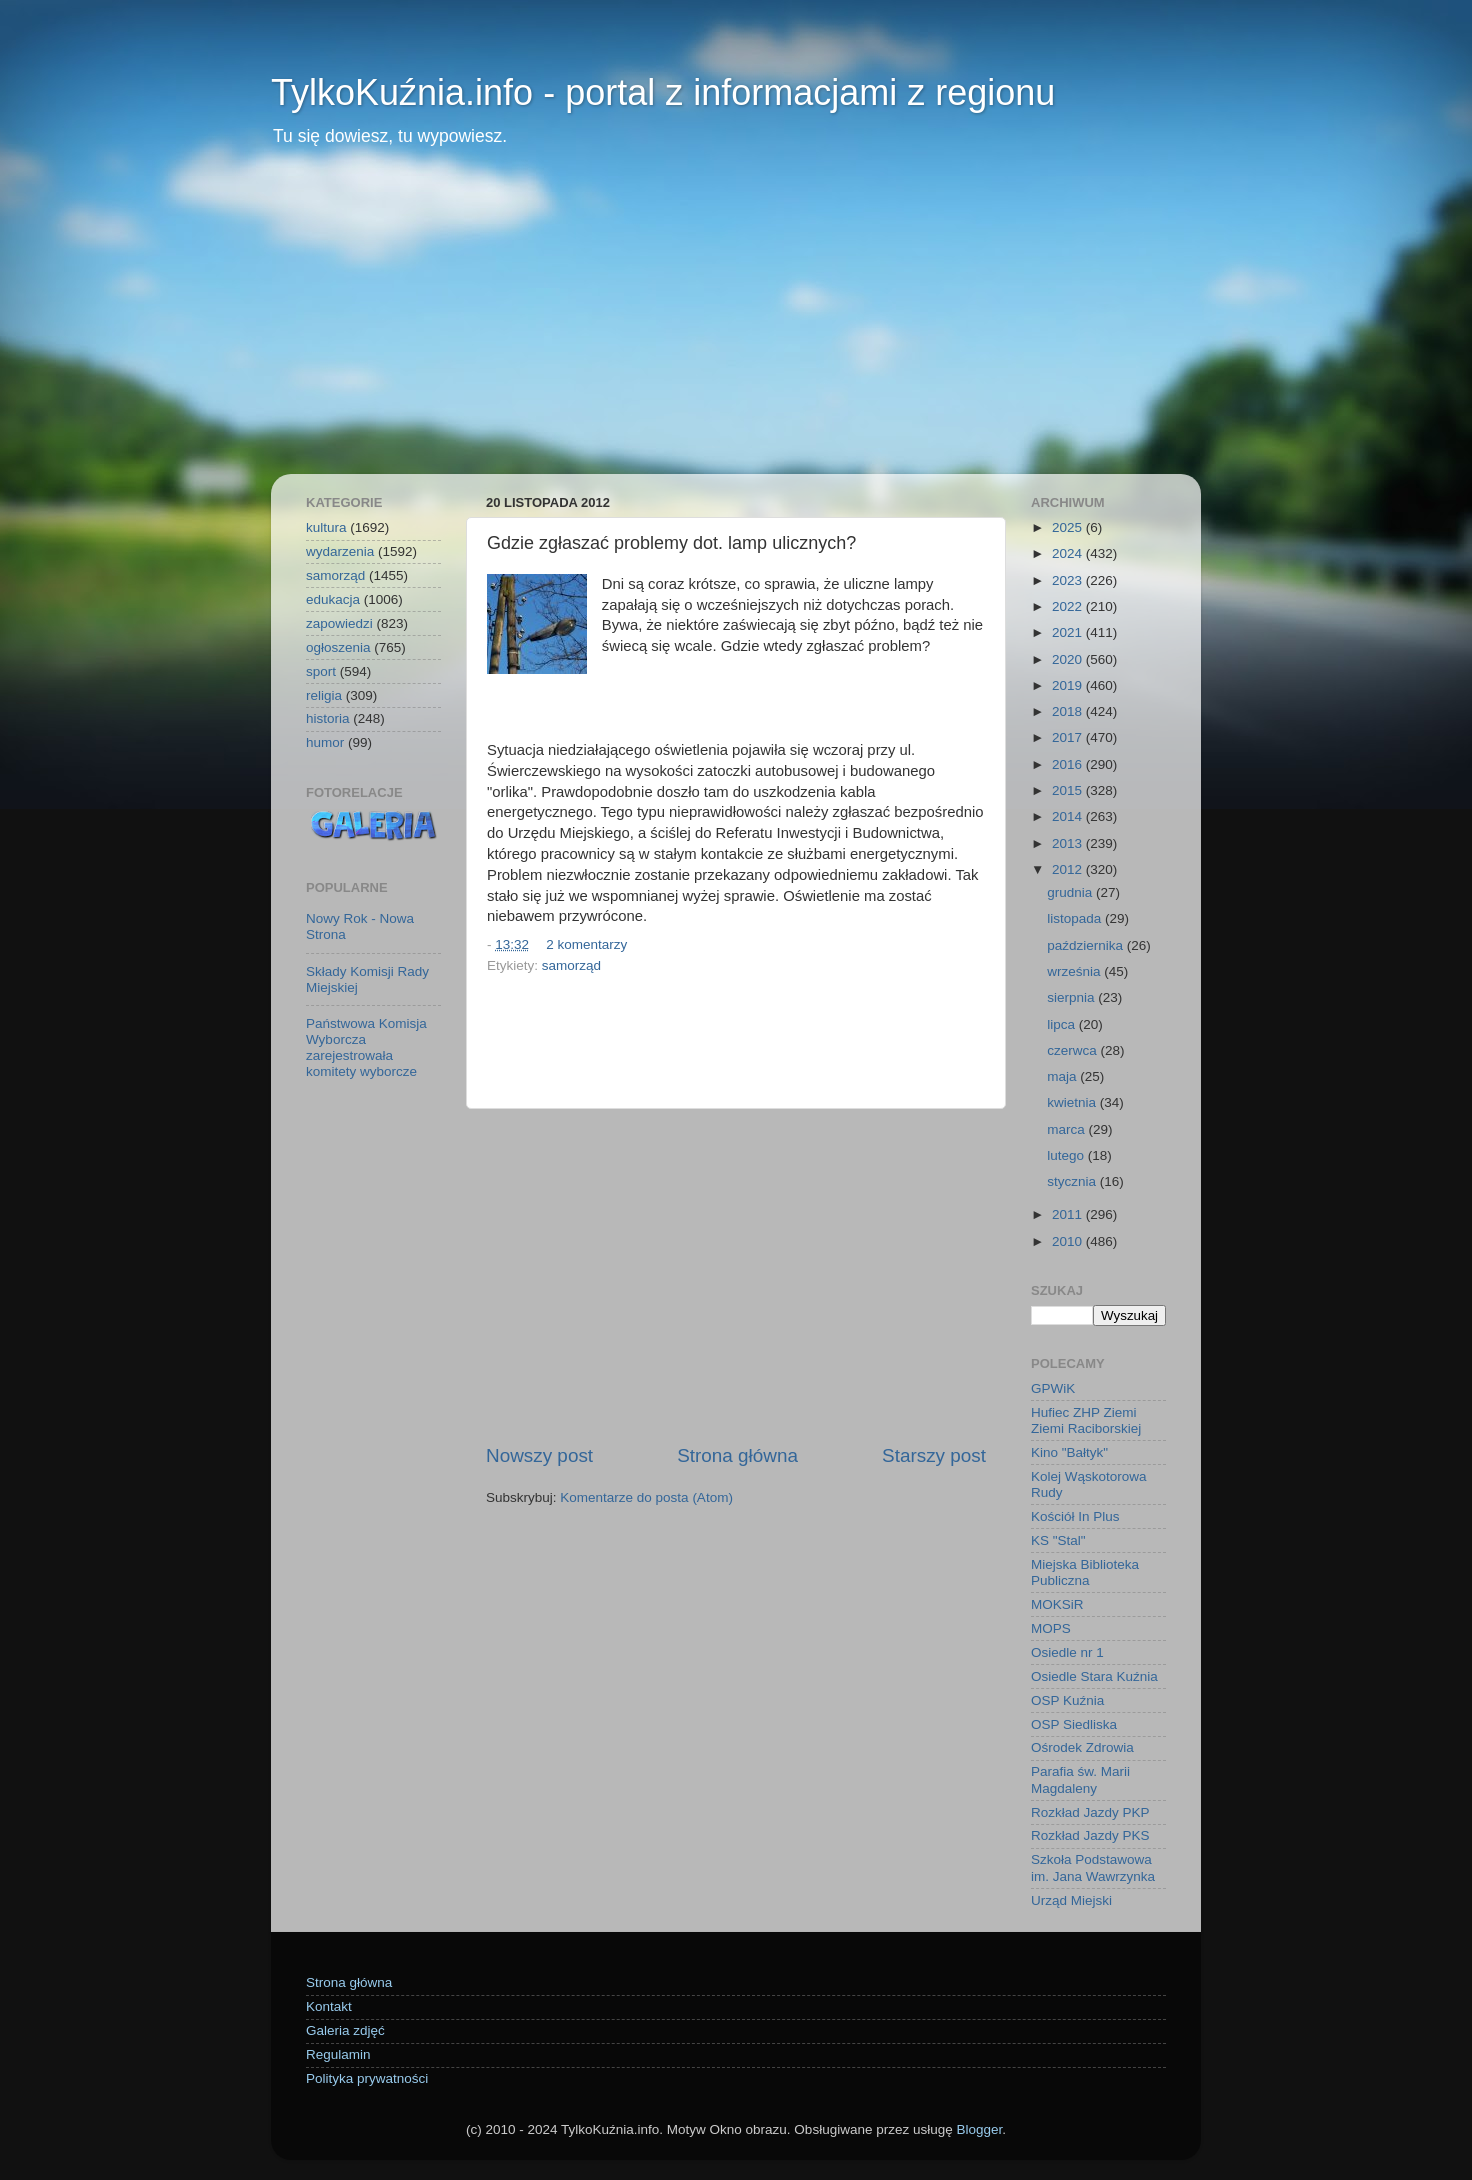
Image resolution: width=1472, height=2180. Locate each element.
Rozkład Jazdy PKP (1090, 1812)
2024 (1069, 553)
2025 (1069, 527)
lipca (1063, 1024)
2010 (1069, 1241)
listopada (1076, 918)
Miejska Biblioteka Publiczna (1085, 1572)
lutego (1067, 1155)
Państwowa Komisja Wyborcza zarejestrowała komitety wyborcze (366, 1048)
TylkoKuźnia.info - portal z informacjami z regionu (663, 92)
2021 (1069, 632)
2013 (1069, 843)
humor (325, 742)
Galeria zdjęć (345, 2030)
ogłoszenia (338, 647)
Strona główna (737, 1455)
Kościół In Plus (1075, 1516)
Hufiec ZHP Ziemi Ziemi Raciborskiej (1086, 1420)
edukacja (333, 599)
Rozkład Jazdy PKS (1090, 1835)
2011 (1069, 1214)
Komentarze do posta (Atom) (646, 1497)
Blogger (979, 2129)
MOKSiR (1057, 1604)
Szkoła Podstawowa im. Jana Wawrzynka (1093, 1867)
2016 (1069, 764)
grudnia (1071, 892)
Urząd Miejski (1071, 1900)
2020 (1069, 659)
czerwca (1073, 1050)
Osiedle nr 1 (1067, 1652)
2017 (1069, 737)
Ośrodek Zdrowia (1082, 1747)
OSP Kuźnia (1067, 1700)
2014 (1069, 816)
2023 (1069, 580)
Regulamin (338, 2054)
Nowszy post (539, 1455)
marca (1067, 1129)
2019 (1069, 685)
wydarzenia (340, 551)
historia (328, 718)
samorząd (571, 965)
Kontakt (329, 2006)
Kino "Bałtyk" (1069, 1452)
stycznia (1073, 1181)
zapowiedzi (339, 623)
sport (321, 671)
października (1087, 945)
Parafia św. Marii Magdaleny (1080, 1779)
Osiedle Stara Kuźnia (1094, 1676)
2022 (1069, 606)
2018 (1069, 711)
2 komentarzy (586, 944)
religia (324, 695)
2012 (1069, 869)
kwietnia (1073, 1102)
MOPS (1051, 1628)
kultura (326, 527)
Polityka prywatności (367, 2078)
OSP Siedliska (1074, 1724)
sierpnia (1072, 997)
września (1075, 971)
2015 (1069, 790)
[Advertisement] (736, 324)
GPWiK (1053, 1388)
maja (1063, 1076)
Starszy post (934, 1455)
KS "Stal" (1058, 1540)
